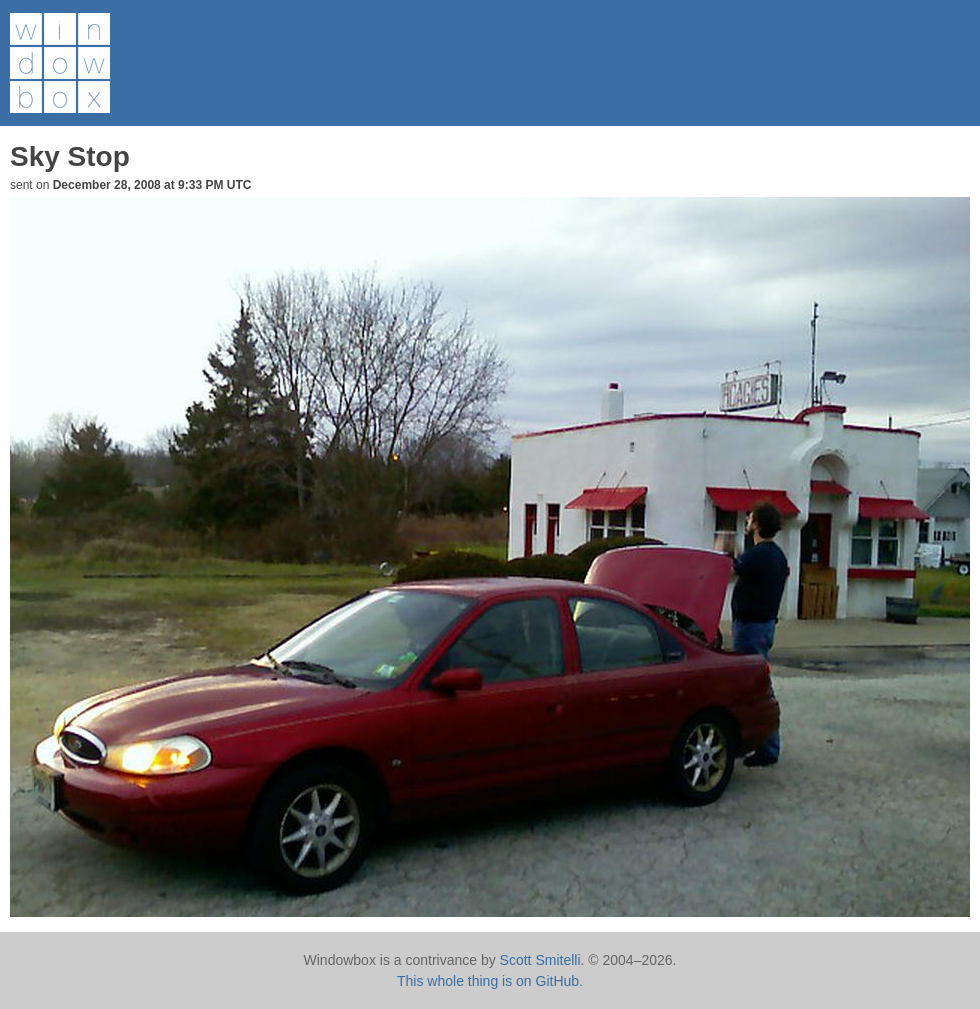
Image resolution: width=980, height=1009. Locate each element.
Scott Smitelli (540, 960)
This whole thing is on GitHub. (490, 981)
